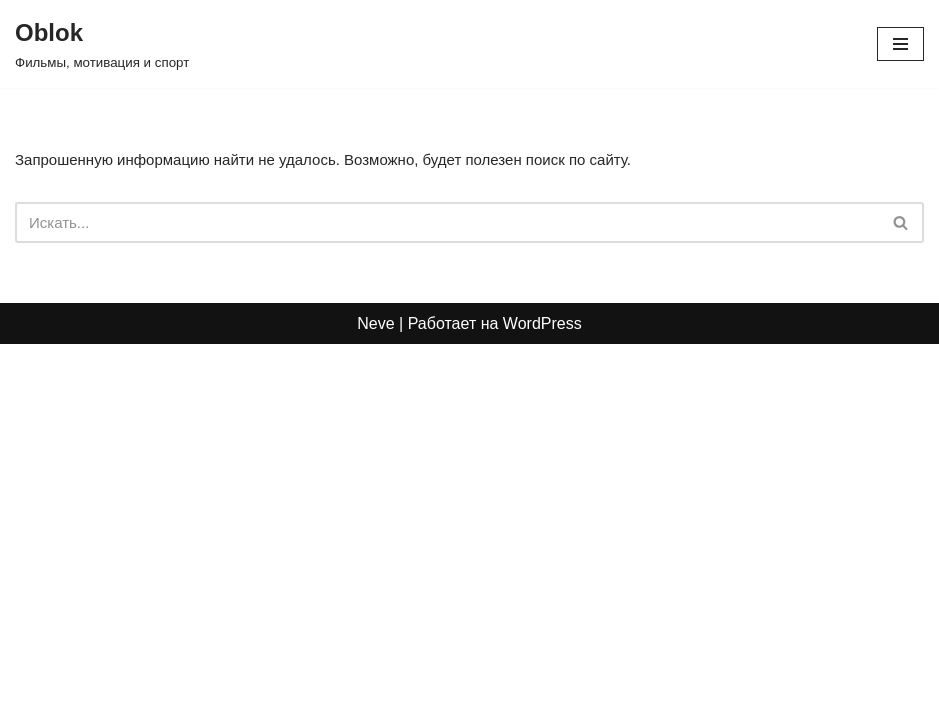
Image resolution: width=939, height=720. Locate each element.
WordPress (542, 698)
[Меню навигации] (900, 44)
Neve (375, 698)
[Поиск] (447, 224)
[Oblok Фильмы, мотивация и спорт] (102, 44)
